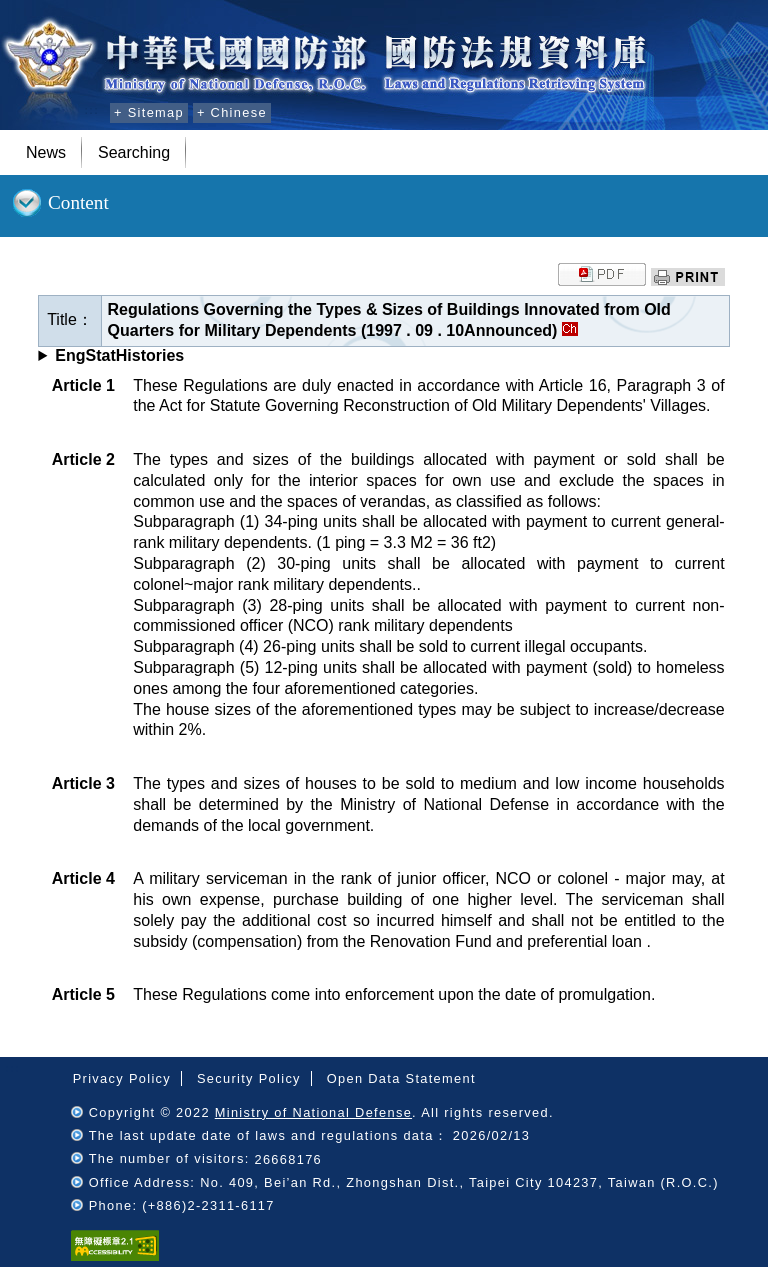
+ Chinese (232, 112)
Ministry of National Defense (313, 1112)
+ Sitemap (149, 112)
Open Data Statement (401, 1078)
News (46, 152)
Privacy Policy (122, 1078)
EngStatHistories (119, 355)
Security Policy (249, 1078)
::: (91, 110)
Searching (134, 152)
